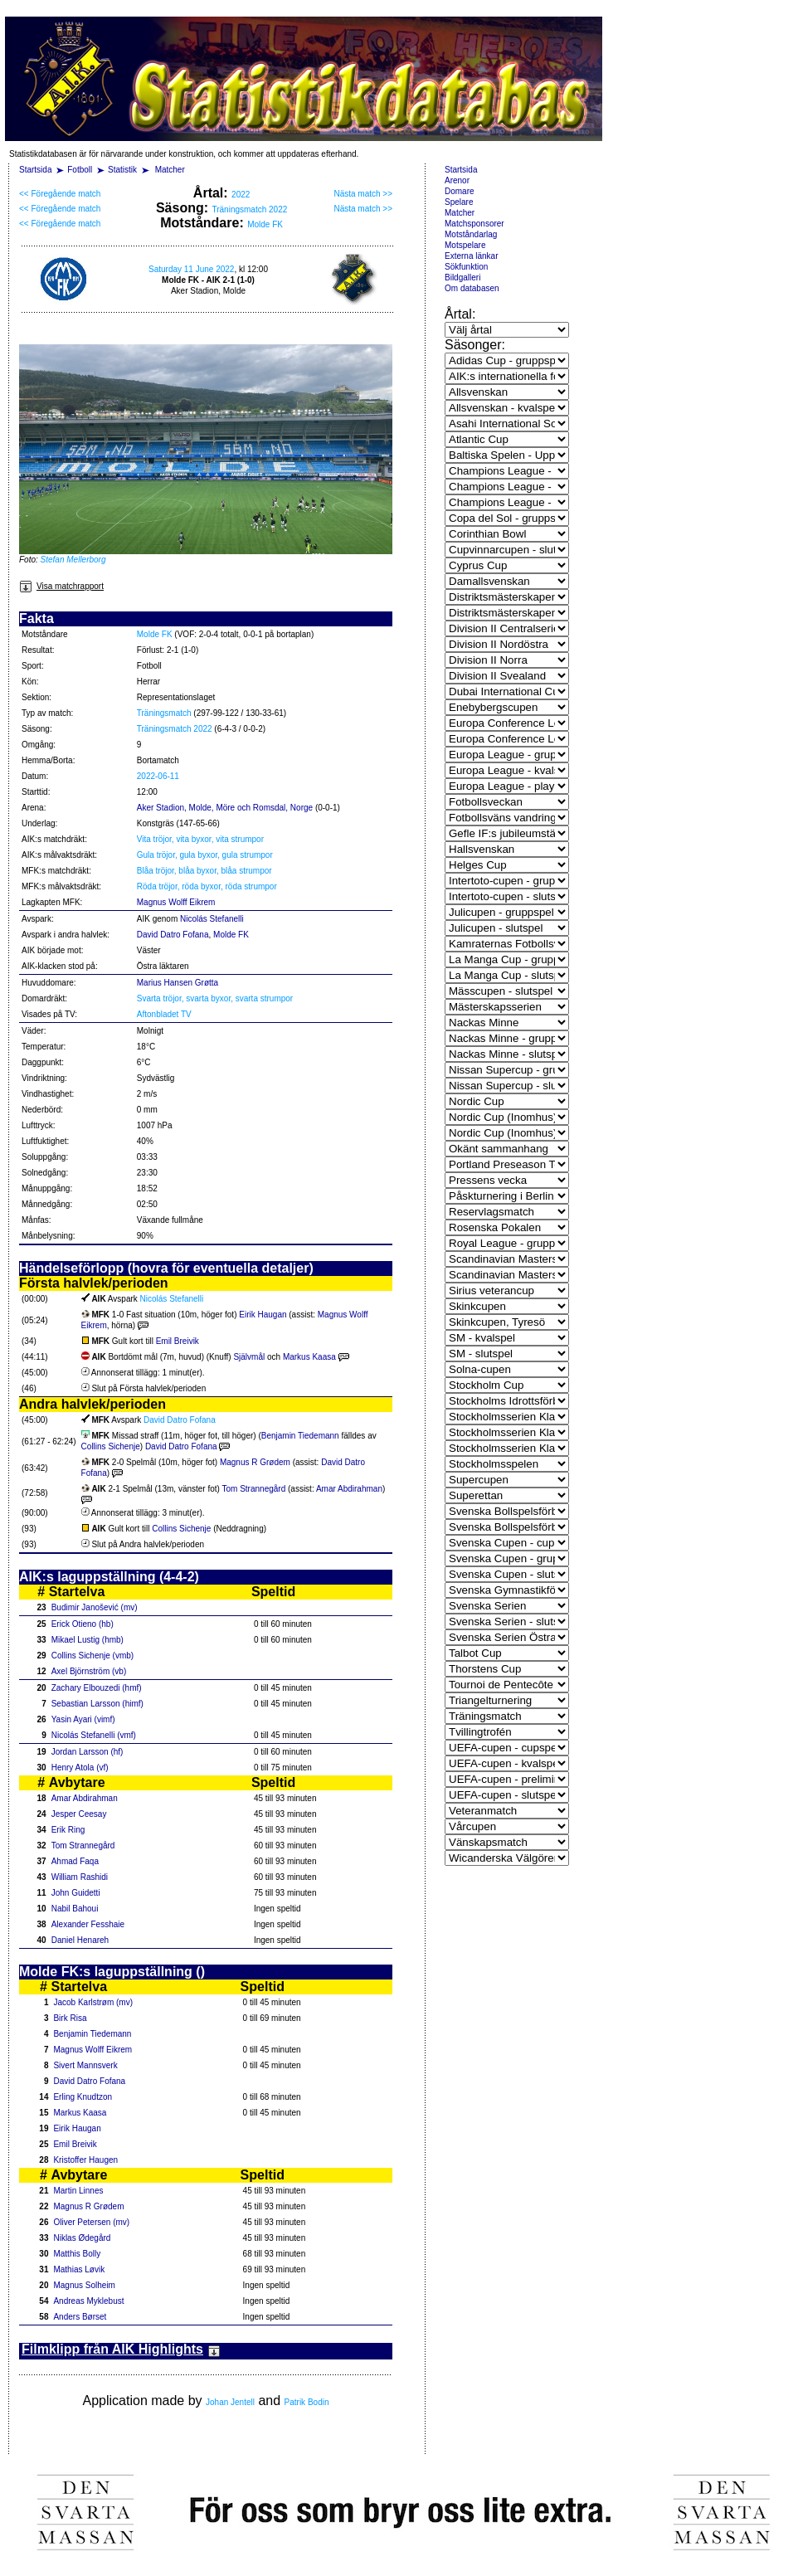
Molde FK (265, 224)
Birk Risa (69, 2018)
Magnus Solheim (83, 2285)
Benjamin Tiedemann (300, 1435)
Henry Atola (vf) (80, 1767)
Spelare (459, 202)
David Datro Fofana (173, 934)
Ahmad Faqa (75, 1861)
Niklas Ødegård (81, 2237)
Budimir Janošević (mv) (94, 1607)
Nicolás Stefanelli (212, 918)
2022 (240, 194)
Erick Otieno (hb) (82, 1624)
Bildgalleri (462, 277)
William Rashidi (79, 1877)
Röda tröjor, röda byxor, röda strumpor (207, 886)
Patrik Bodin (307, 2402)
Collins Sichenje (110, 1446)
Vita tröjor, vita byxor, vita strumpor (200, 839)
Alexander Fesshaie (87, 1924)
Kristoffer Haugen (85, 2160)
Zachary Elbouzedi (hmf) (96, 1687)
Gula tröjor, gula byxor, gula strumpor (205, 854)
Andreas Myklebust (88, 2301)
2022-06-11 (158, 776)
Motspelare (465, 245)
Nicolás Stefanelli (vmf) (93, 1735)
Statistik (122, 169)
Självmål (250, 1356)
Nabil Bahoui (75, 1908)
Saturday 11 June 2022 (191, 269)
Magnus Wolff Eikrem (176, 902)
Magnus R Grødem (255, 1462)
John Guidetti (75, 1892)
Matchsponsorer (474, 223)
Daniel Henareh (80, 1940)
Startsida (35, 169)
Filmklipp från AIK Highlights (121, 2349)
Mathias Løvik (79, 2269)
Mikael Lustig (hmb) (87, 1639)
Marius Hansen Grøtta (177, 982)
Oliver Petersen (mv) (91, 2222)
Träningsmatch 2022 (249, 209)
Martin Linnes (78, 2190)
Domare (459, 191)
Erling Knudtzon (82, 2096)
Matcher (170, 169)
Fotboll (79, 169)
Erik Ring (68, 1829)
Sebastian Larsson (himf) (97, 1703)
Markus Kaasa (309, 1356)
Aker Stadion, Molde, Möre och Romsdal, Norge (225, 807)
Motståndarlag (471, 234)
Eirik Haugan (262, 1314)
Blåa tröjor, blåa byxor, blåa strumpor (204, 870)
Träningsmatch (164, 713)
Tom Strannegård (254, 1488)
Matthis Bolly (76, 2253)
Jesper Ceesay (79, 1814)
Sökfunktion (466, 266)
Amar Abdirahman (349, 1488)
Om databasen (472, 288)
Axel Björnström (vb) (89, 1671)
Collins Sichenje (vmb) (92, 1655)
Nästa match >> (362, 193)
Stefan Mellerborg (73, 559)
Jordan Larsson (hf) (87, 1751)
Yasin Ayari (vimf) (83, 1719)
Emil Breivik (177, 1341)
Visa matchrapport (61, 586)
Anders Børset (79, 2316)
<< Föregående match (59, 193)
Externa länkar (471, 256)
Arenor (457, 180)
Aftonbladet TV (164, 1014)
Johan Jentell (230, 2402)
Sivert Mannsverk (85, 2065)
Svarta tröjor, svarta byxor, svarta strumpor (215, 998)
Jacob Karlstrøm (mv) (93, 2002)
